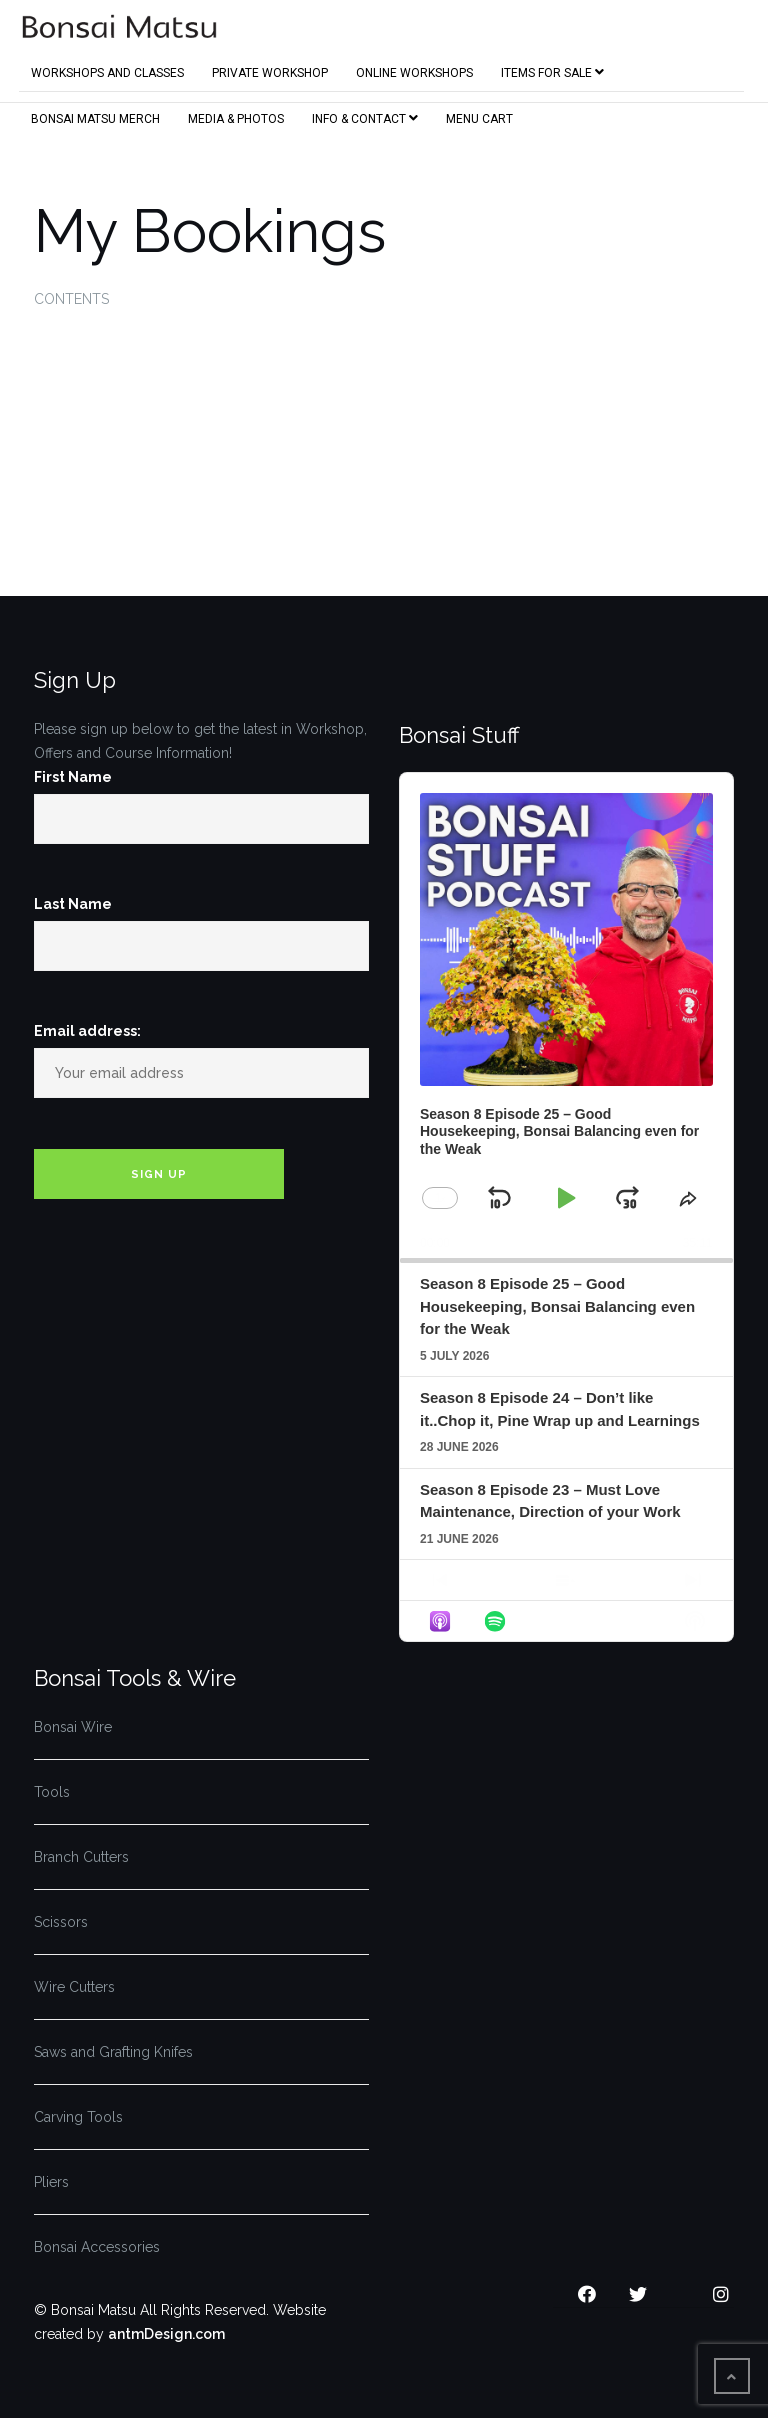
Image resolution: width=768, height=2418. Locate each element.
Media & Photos (236, 115)
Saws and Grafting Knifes (113, 2052)
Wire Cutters (74, 1987)
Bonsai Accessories (97, 2247)
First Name (73, 777)
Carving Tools (78, 2117)
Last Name (73, 904)
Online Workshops (414, 69)
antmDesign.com (166, 2334)
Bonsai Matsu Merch (95, 115)
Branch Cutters (81, 1857)
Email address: (87, 1031)
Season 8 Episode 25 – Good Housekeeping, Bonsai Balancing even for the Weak (557, 1306)
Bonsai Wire (73, 1727)
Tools (52, 1792)
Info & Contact (365, 114)
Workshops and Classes (107, 69)
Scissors (61, 1922)
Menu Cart (479, 115)
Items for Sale (552, 68)
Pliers (51, 2182)
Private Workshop (270, 69)
